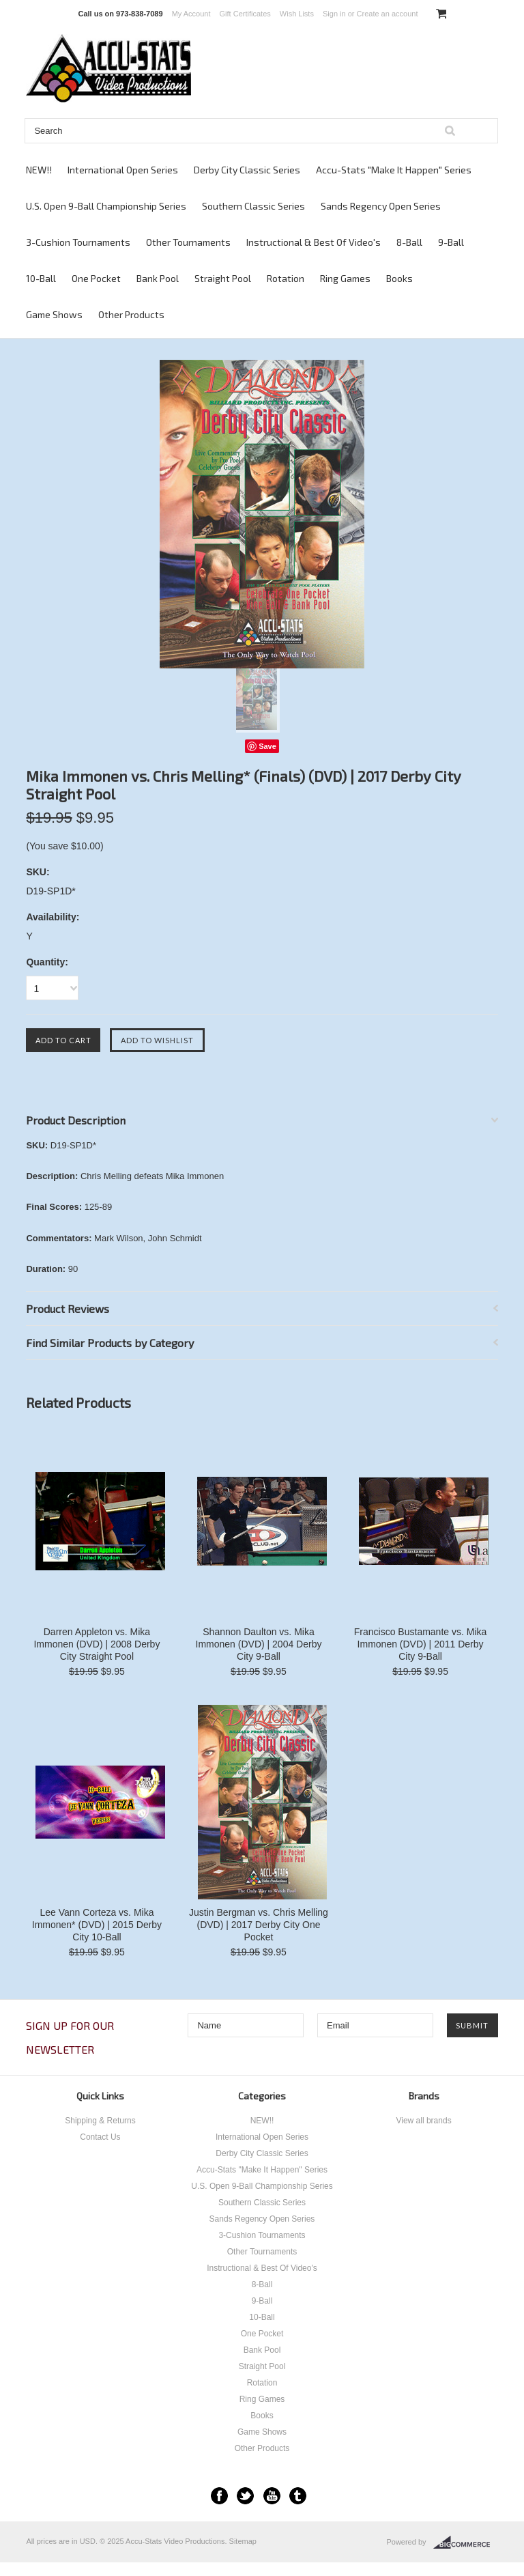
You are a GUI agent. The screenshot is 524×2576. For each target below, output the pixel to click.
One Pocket (96, 278)
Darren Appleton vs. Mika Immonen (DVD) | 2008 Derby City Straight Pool (96, 1644)
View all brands (423, 2120)
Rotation (285, 278)
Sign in (334, 14)
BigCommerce (465, 2542)
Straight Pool (222, 278)
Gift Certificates (245, 14)
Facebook (219, 2495)
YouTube (271, 2495)
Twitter (245, 2495)
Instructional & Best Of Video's (313, 242)
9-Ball (451, 242)
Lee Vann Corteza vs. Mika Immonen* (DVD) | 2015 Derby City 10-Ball (97, 1924)
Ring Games (345, 278)
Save (267, 746)
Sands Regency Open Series (381, 206)
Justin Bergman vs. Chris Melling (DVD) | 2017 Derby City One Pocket (258, 1924)
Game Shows (54, 314)
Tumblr (297, 2495)
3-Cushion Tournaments (78, 242)
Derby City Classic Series (247, 169)
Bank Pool (157, 278)
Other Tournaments (188, 242)
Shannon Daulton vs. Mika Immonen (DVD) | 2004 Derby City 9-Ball (259, 1644)
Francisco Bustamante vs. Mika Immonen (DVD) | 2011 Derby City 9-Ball (420, 1644)
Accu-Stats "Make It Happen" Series (393, 169)
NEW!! (39, 169)
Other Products (131, 314)
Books (399, 278)
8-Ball (409, 242)
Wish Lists (297, 14)
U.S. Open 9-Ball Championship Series (106, 206)
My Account (191, 14)
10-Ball (41, 278)
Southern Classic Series (253, 206)
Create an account (387, 14)
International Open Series (123, 169)
